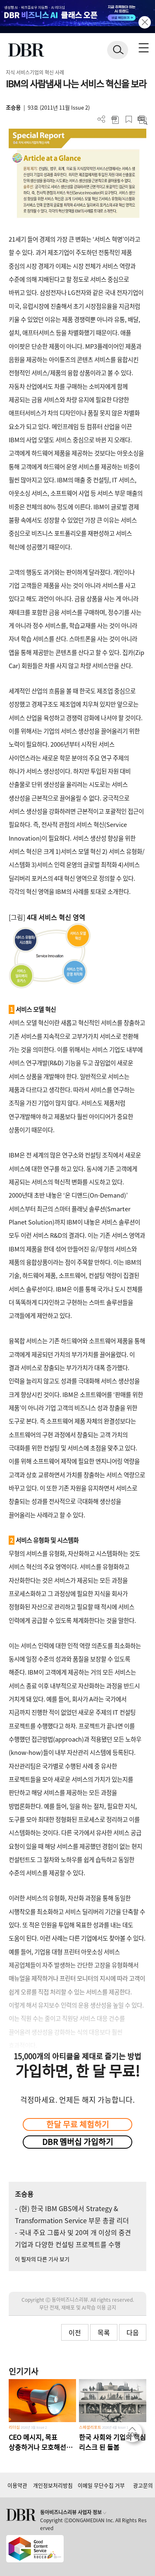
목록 (104, 2332)
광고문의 (143, 2485)
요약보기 (142, 119)
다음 (132, 2332)
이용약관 (17, 2485)
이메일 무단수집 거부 (101, 2485)
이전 (75, 2332)
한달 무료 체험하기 (77, 2124)
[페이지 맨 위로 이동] (134, 2434)
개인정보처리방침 (53, 2485)
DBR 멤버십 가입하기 (77, 2141)
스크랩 (129, 119)
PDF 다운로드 (115, 119)
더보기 (101, 119)
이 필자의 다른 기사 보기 (42, 2259)
